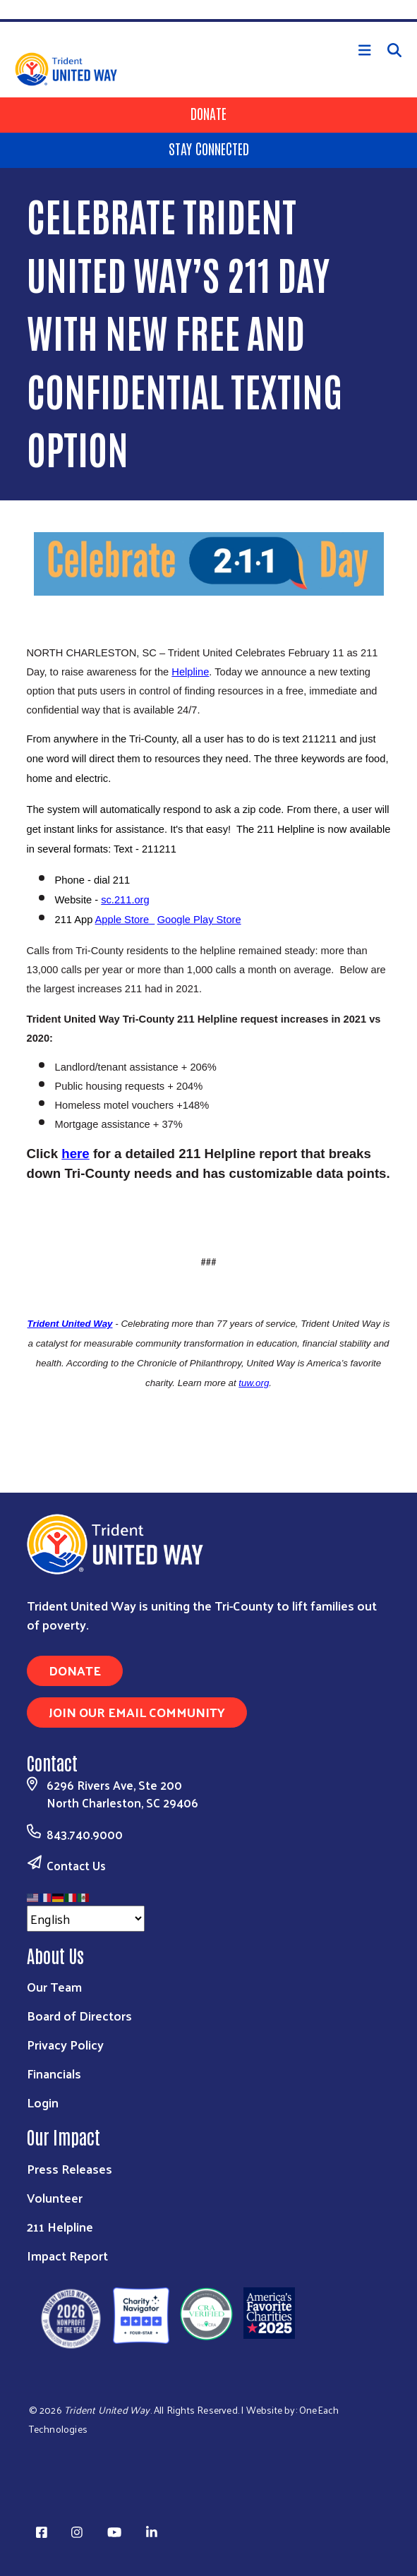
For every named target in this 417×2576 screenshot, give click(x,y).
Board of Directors (79, 2015)
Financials (54, 2073)
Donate (208, 113)
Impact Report (67, 2255)
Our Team (54, 1986)
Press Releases (69, 2168)
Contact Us (76, 1865)
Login (43, 2102)
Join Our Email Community (137, 1711)
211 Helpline (60, 2226)
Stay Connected (209, 148)
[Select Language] (86, 1919)
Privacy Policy (65, 2044)
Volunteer (55, 2197)
